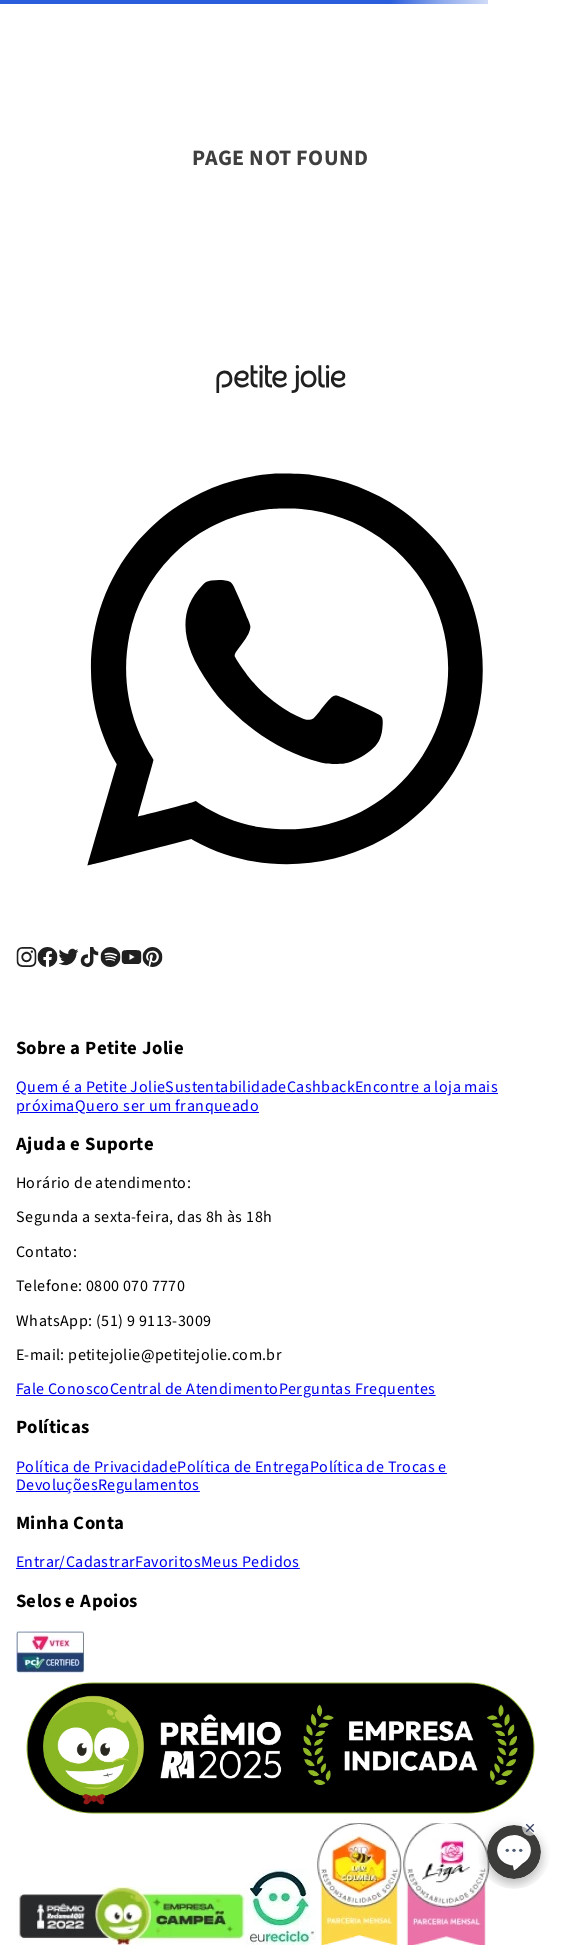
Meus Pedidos (250, 1562)
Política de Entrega (243, 1467)
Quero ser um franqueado (167, 1106)
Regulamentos (149, 1485)
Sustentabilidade (225, 1087)
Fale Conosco (63, 1389)
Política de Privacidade (96, 1467)
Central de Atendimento (194, 1389)
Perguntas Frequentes (357, 1389)
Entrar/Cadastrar (75, 1562)
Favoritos (168, 1562)
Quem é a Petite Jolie (90, 1087)
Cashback (321, 1087)
